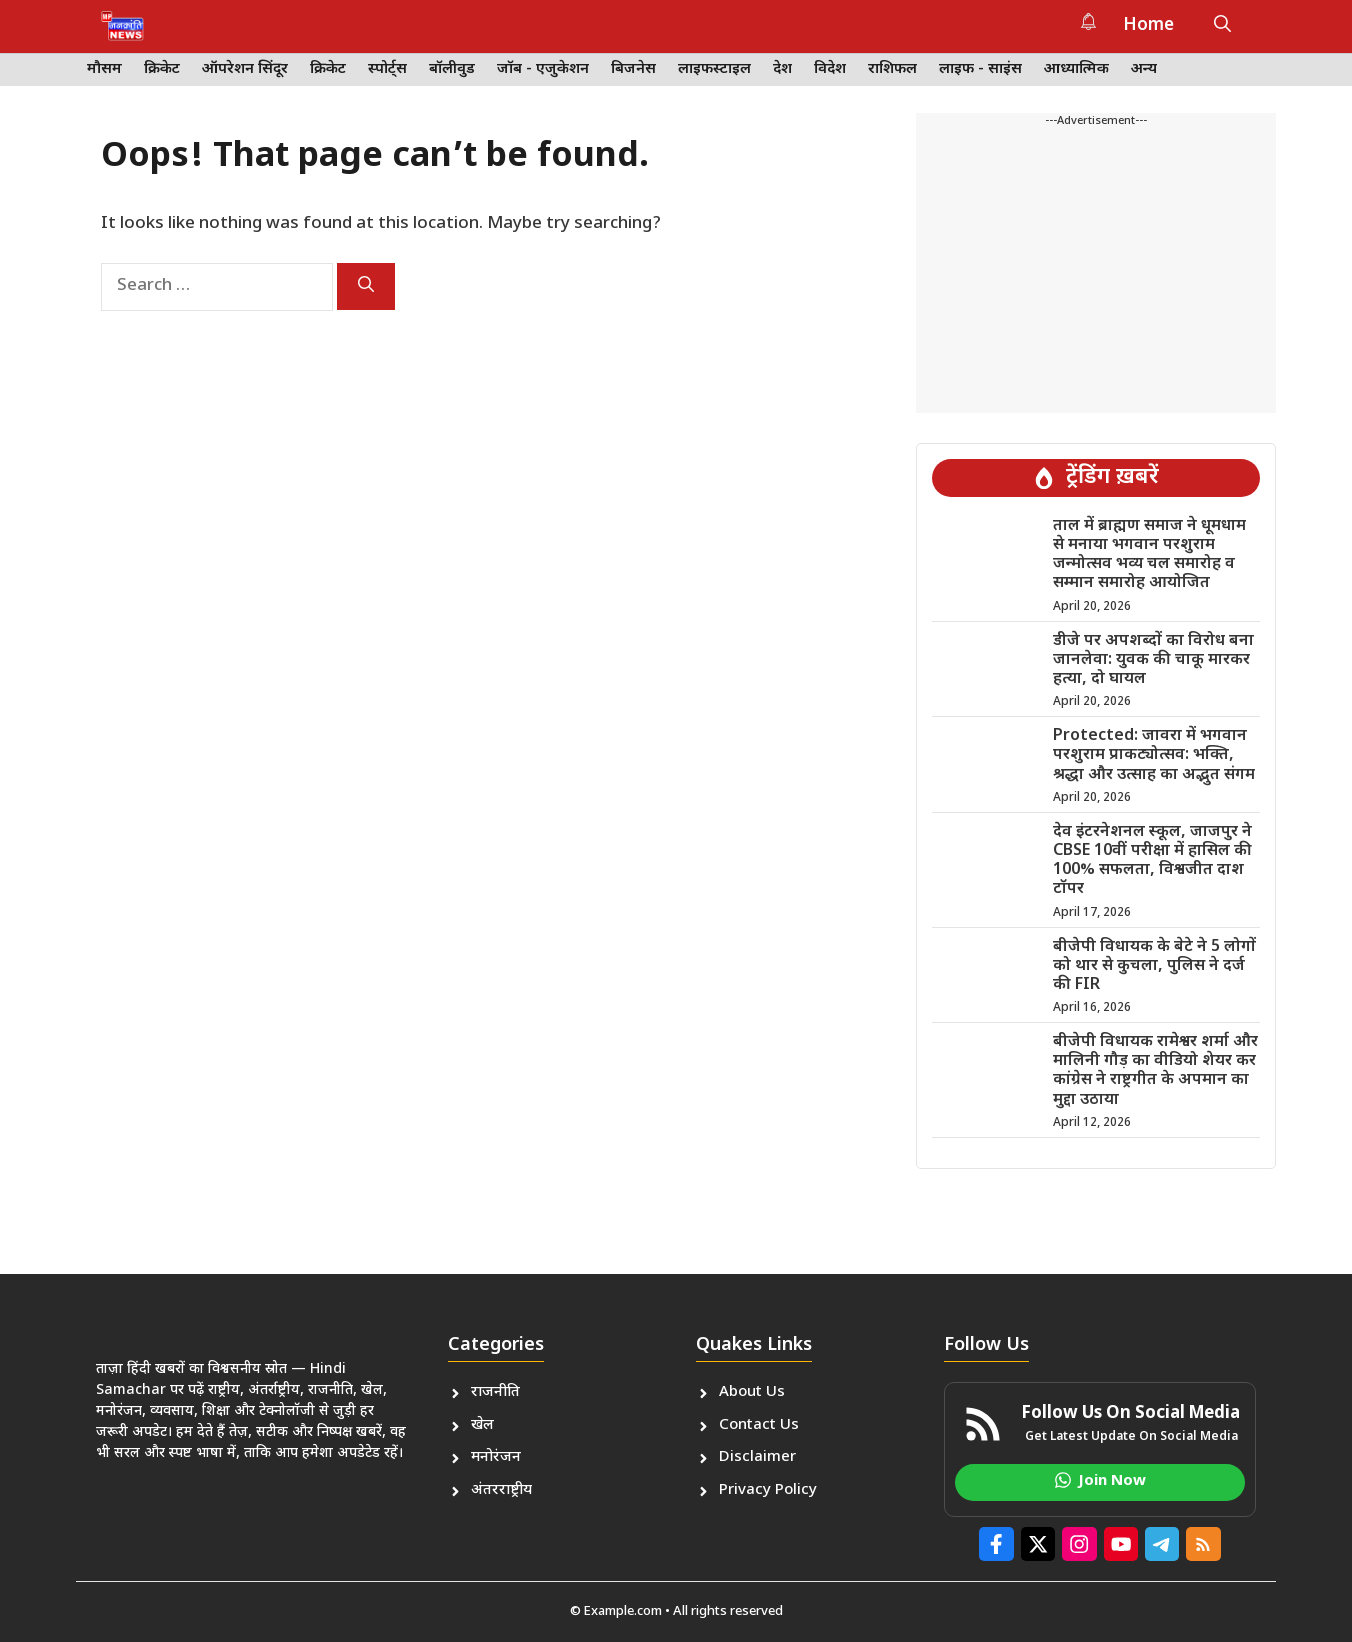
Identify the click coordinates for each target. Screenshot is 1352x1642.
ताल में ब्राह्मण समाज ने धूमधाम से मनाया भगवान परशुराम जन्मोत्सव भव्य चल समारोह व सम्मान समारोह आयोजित (1149, 555)
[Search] (366, 286)
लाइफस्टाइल (714, 69)
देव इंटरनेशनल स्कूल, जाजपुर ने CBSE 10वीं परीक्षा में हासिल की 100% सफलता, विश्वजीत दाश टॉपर (1152, 861)
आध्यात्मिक (1076, 69)
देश (782, 69)
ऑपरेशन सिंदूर (245, 69)
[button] (1222, 26)
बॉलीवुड (452, 69)
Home (1148, 26)
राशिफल (892, 69)
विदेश (830, 69)
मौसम (104, 69)
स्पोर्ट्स (387, 69)
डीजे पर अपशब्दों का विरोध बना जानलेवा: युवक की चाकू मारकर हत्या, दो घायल (1153, 660)
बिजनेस (633, 69)
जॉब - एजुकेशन (543, 69)
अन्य (1144, 69)
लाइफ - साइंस (980, 69)
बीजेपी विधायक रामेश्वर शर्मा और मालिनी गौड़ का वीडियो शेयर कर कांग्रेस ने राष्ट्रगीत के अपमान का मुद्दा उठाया (1155, 1071)
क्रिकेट (162, 69)
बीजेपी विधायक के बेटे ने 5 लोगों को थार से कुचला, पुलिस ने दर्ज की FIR (1154, 966)
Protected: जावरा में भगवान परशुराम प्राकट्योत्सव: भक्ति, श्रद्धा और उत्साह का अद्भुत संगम (1154, 755)
